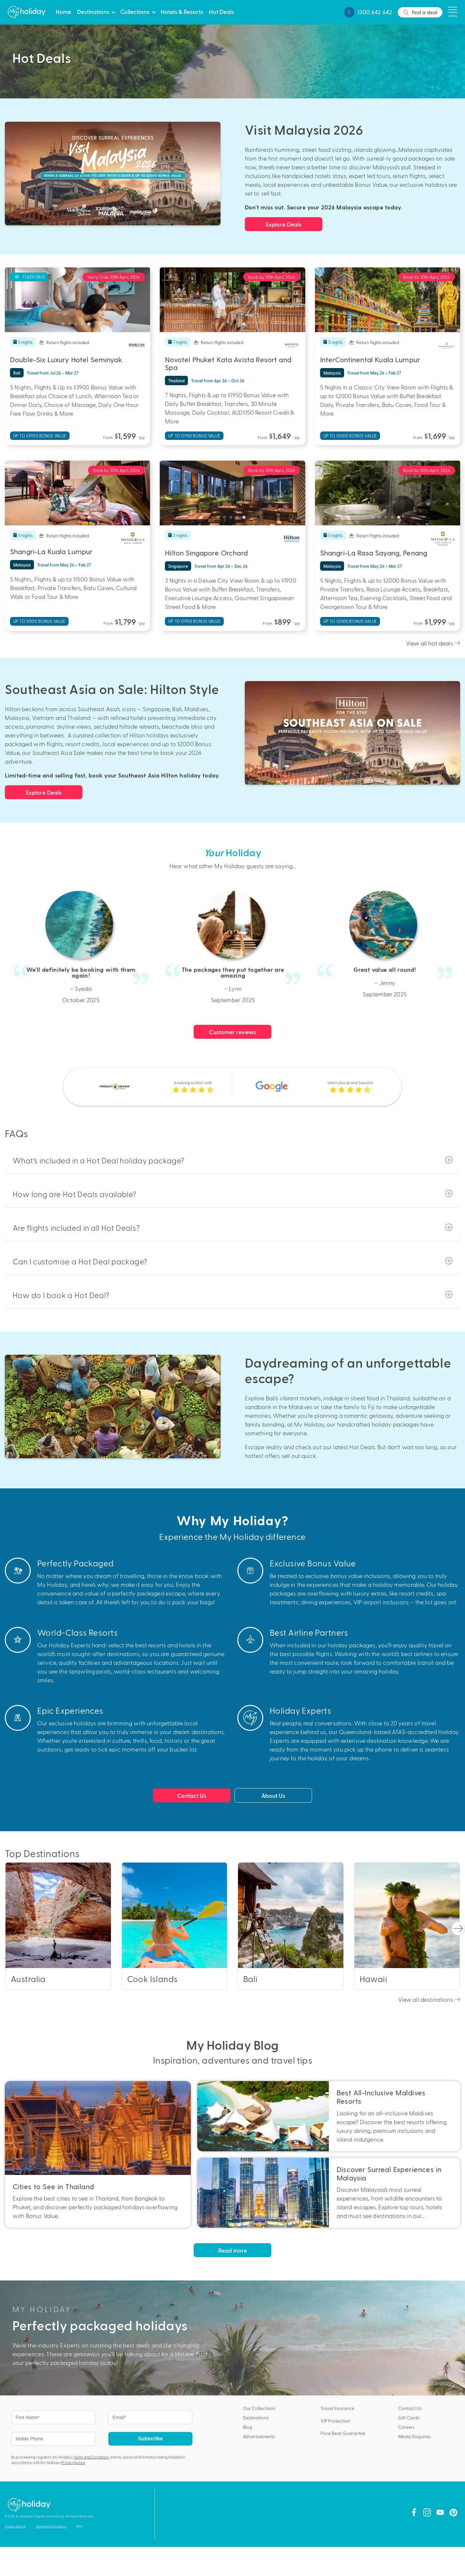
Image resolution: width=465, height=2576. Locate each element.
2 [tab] (71, 325)
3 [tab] (77, 325)
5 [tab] (90, 325)
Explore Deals (283, 224)
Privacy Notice (73, 2462)
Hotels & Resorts (182, 11)
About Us (273, 1795)
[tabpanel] (77, 299)
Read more (232, 2250)
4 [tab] (84, 325)
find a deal (420, 12)
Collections (134, 11)
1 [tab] (64, 325)
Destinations (93, 11)
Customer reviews (232, 1031)
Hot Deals (221, 11)
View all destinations (429, 1999)
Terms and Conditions (91, 2457)
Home (63, 11)
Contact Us (191, 1795)
